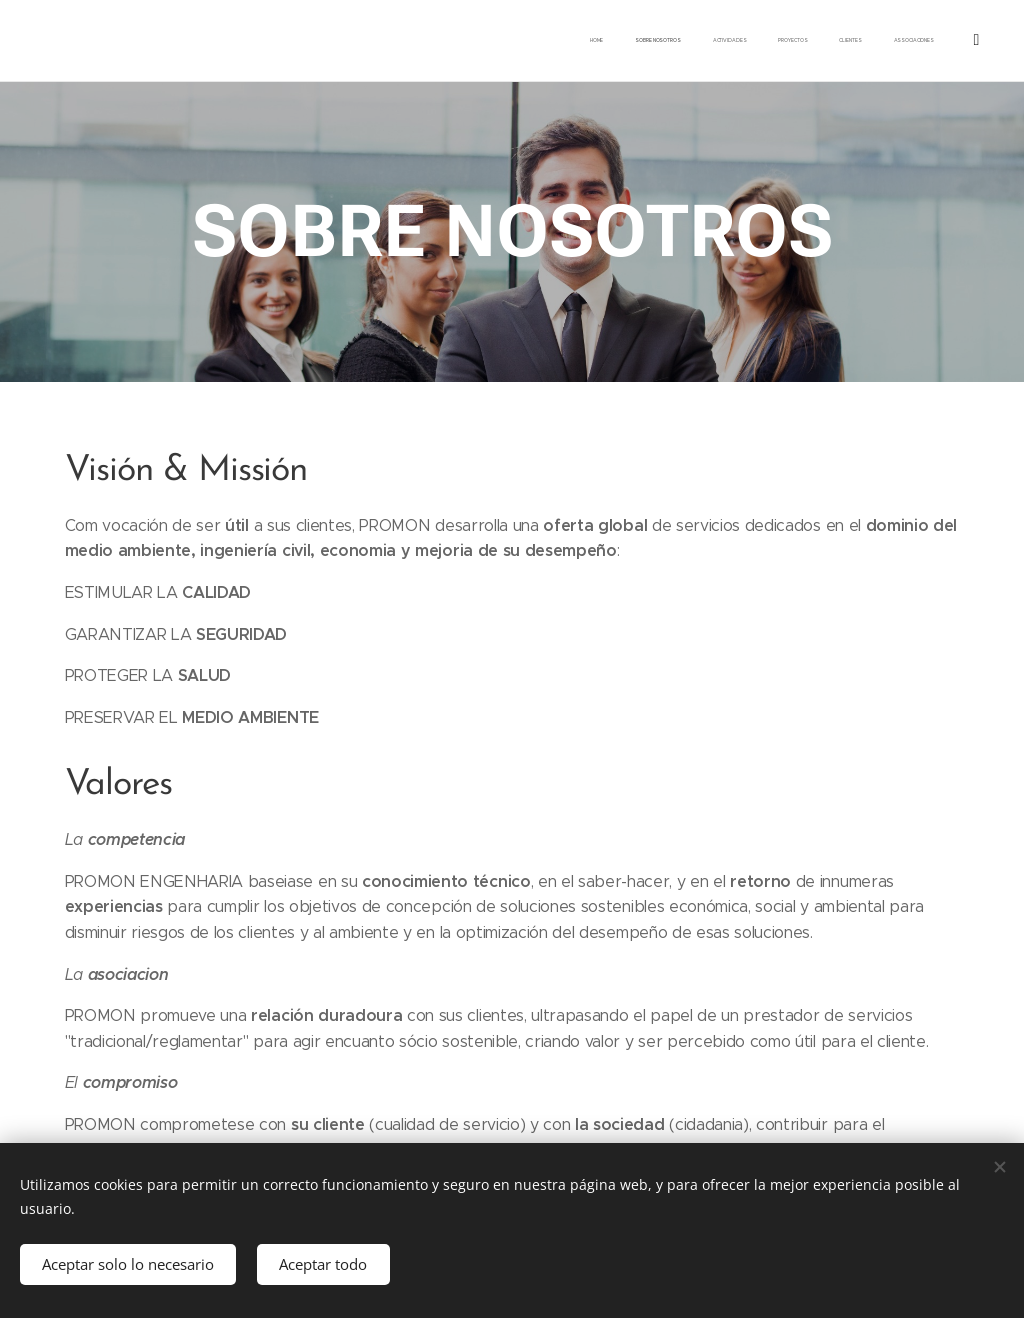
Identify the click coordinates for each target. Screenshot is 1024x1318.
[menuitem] (706, 41)
